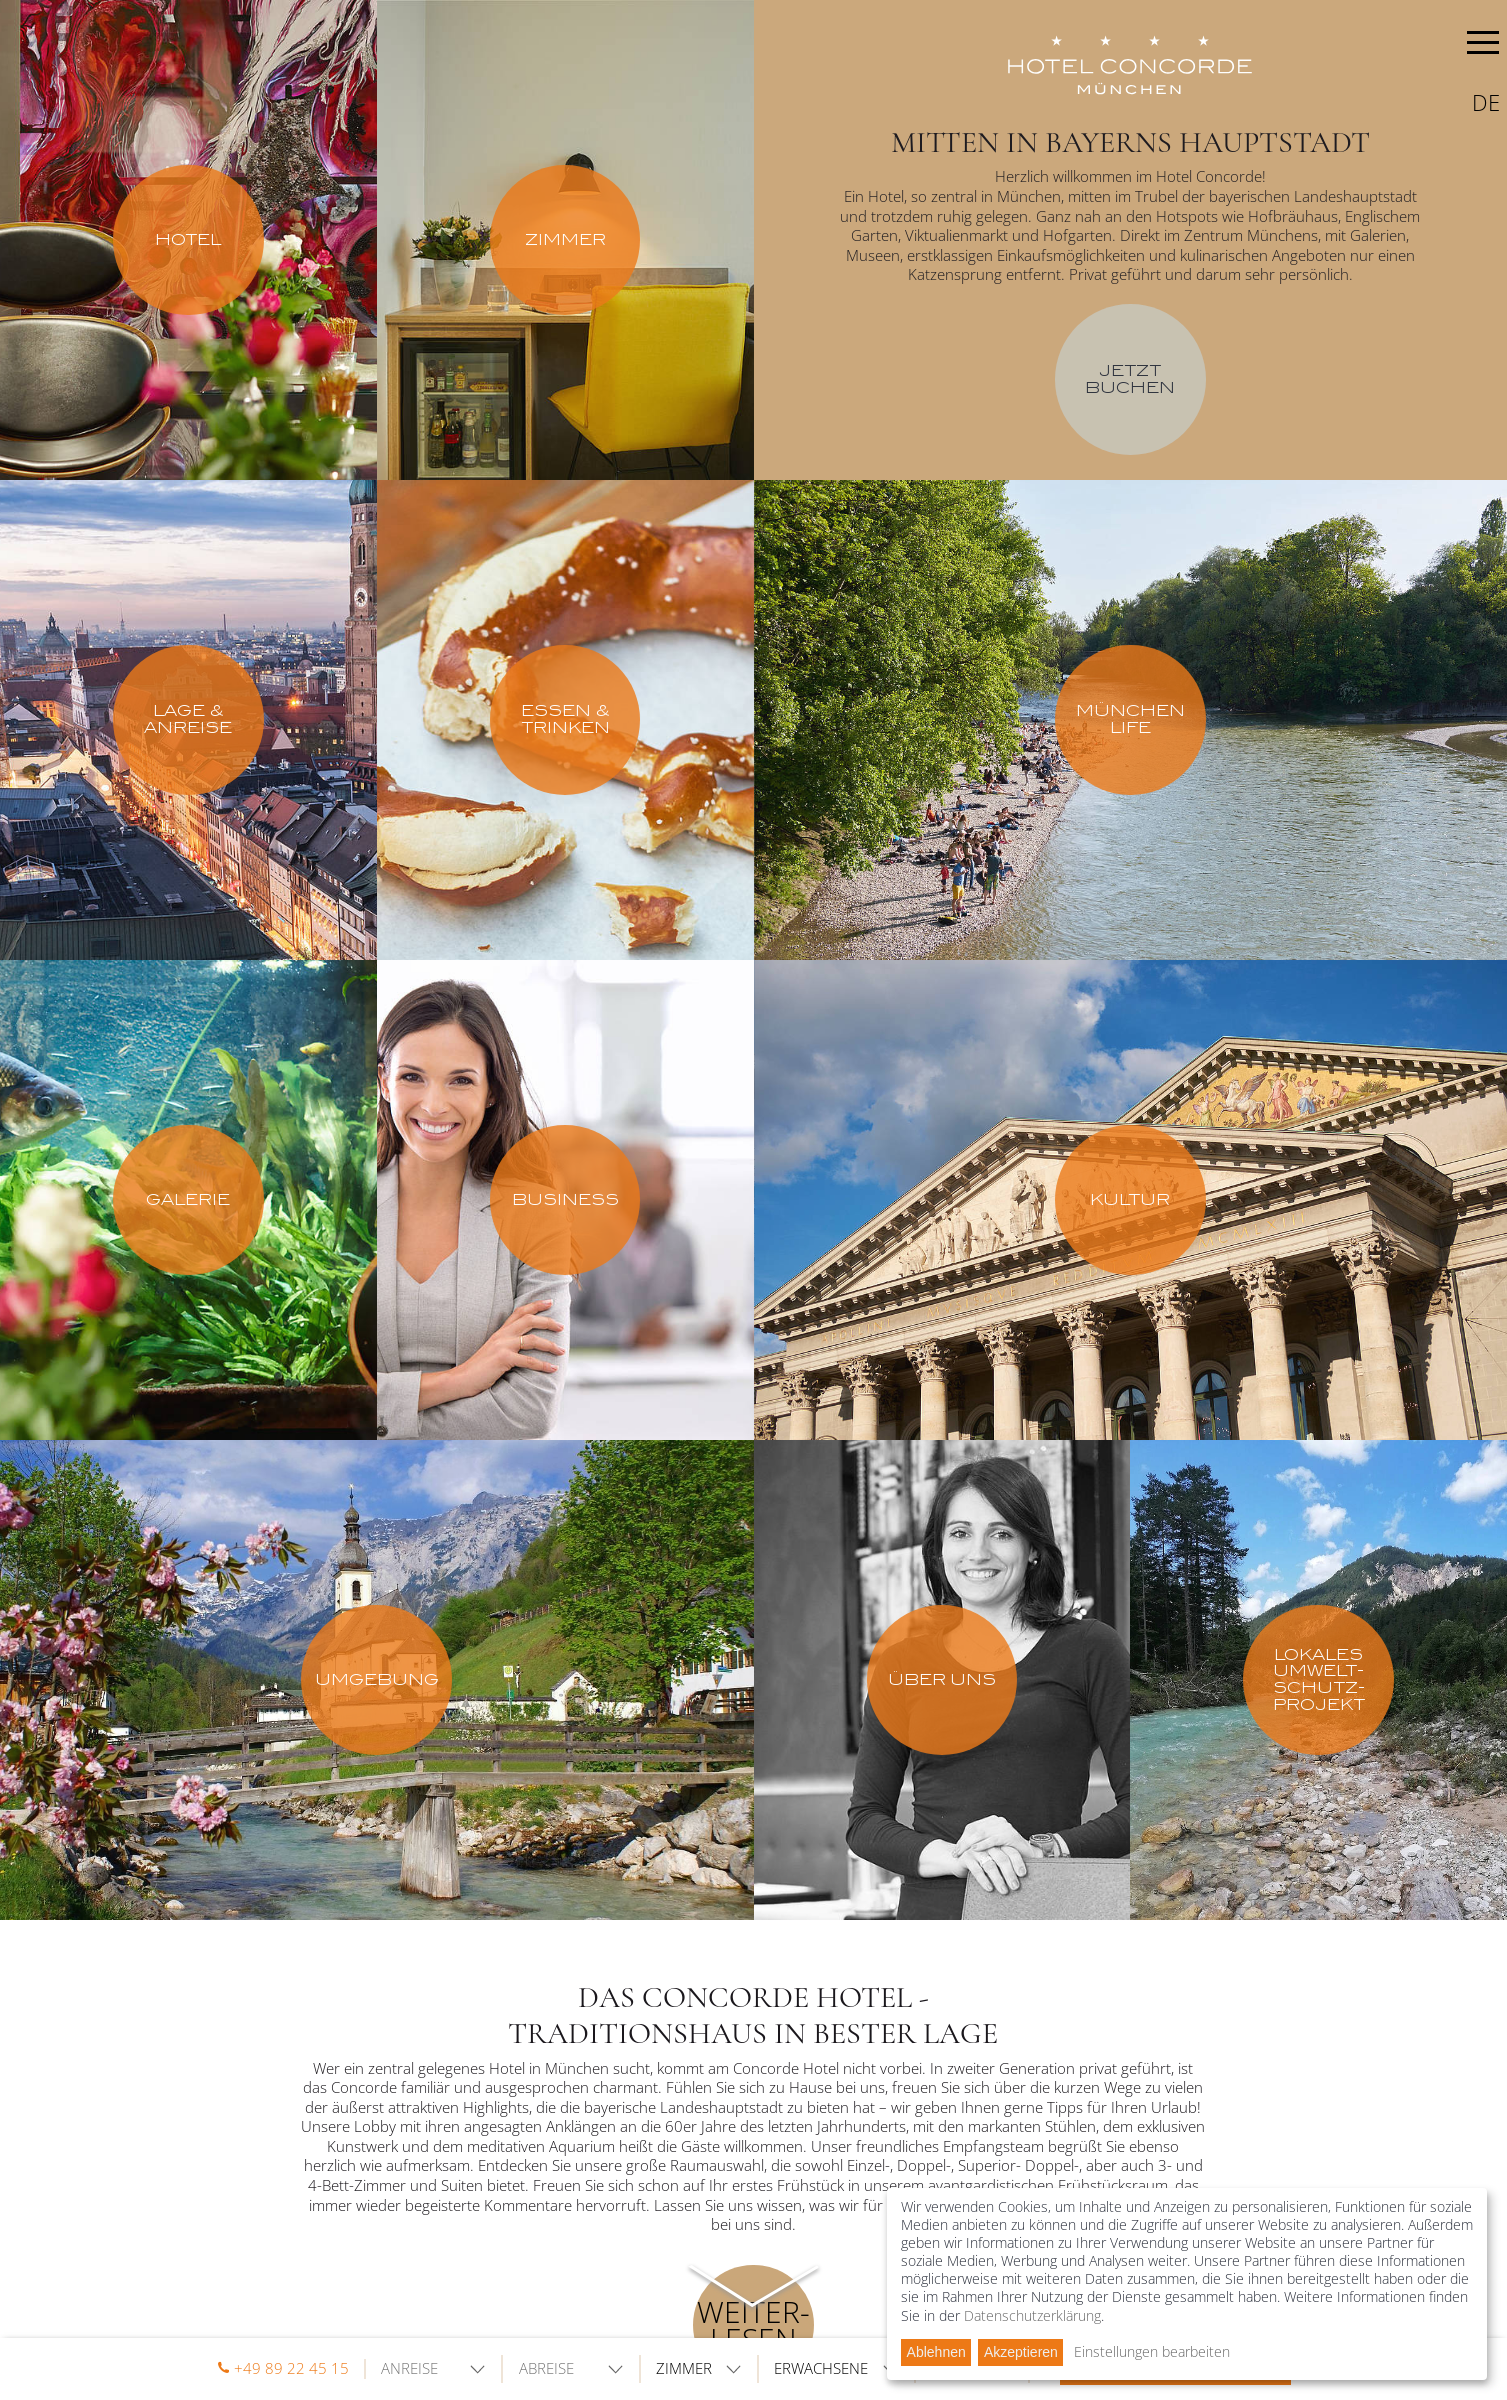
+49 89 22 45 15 (291, 2368)
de (1486, 102)
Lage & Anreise (188, 719)
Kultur (1130, 1199)
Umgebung (377, 1679)
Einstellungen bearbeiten (1152, 2352)
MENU (1483, 46)
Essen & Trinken (565, 719)
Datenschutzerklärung (1032, 2315)
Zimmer (565, 239)
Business (565, 1199)
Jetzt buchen (1130, 379)
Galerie (188, 1199)
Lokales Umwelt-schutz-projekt (1319, 1679)
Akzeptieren (1021, 2352)
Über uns (942, 1679)
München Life (1130, 719)
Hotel (188, 239)
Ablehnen (936, 2352)
